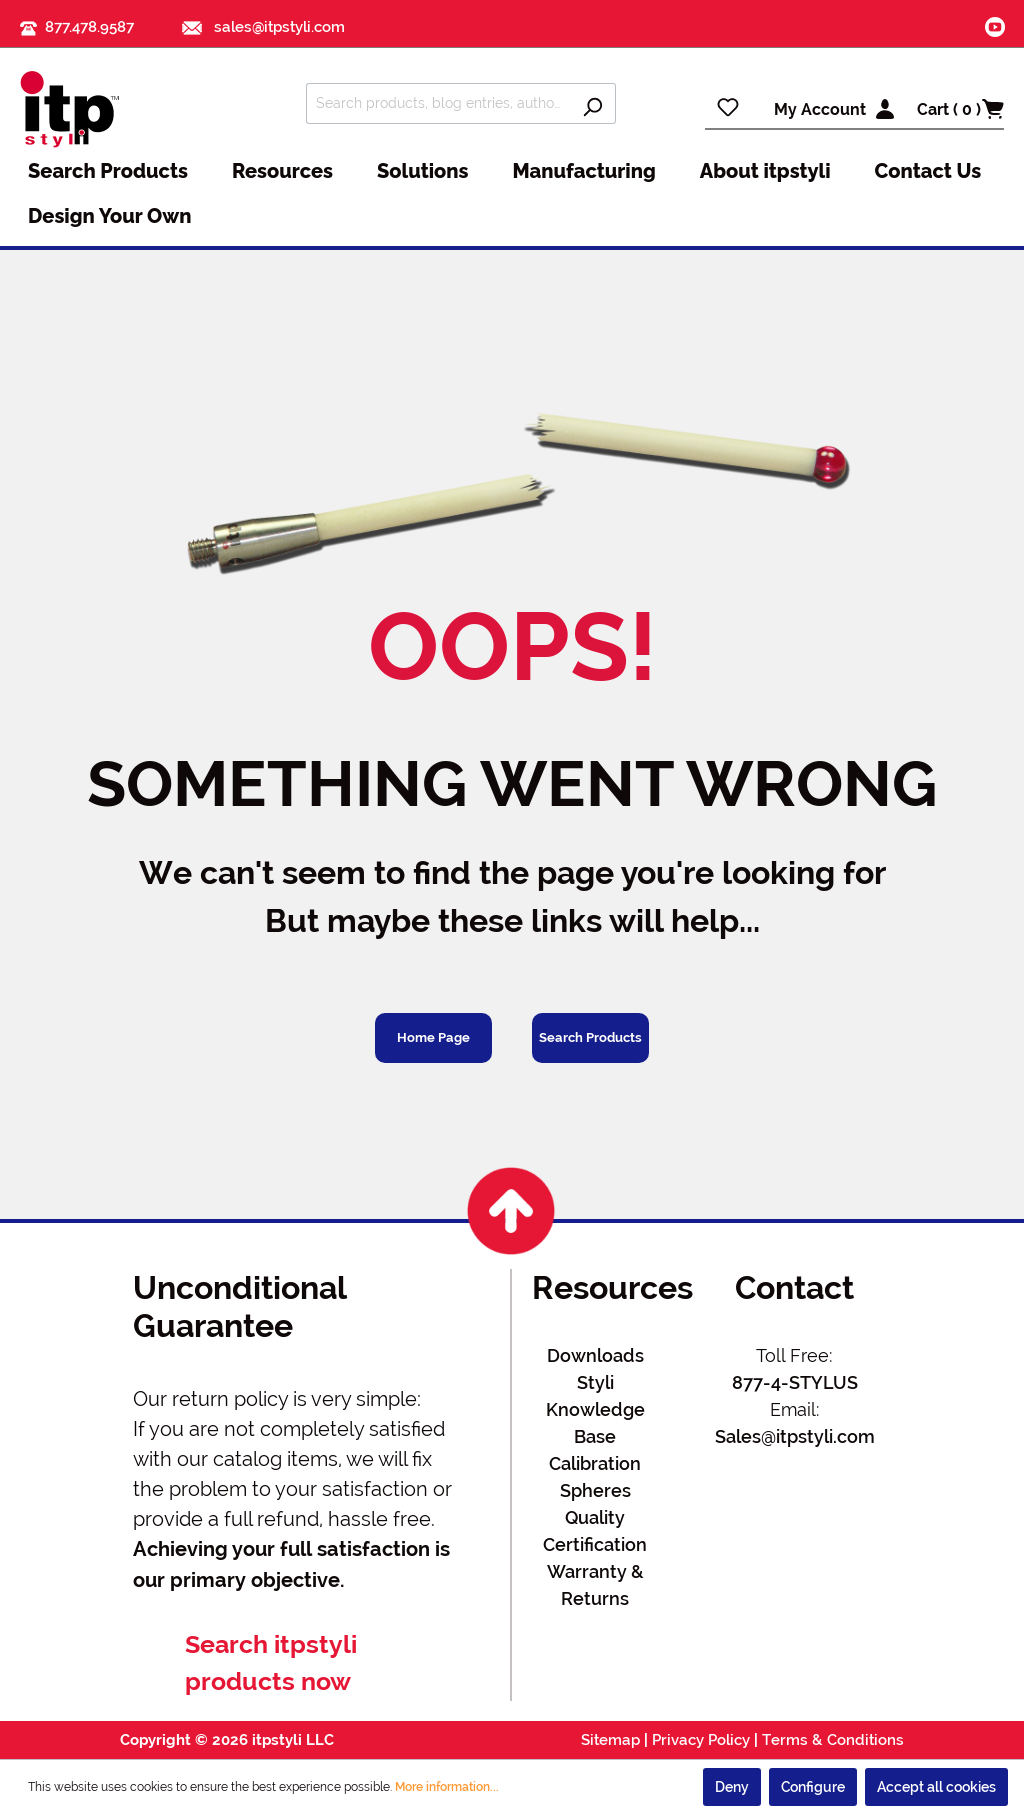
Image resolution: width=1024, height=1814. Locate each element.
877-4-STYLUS (795, 1382)
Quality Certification (595, 1531)
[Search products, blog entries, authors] (438, 103)
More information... (447, 1787)
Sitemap (610, 1740)
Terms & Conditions (833, 1740)
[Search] (592, 103)
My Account (820, 109)
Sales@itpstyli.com (795, 1436)
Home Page (433, 1037)
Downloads (595, 1355)
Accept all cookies (936, 1787)
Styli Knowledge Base (595, 1409)
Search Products (590, 1037)
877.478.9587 (89, 27)
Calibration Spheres (595, 1477)
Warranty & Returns (595, 1585)
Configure (813, 1787)
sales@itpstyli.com (263, 27)
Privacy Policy (701, 1740)
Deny (732, 1787)
